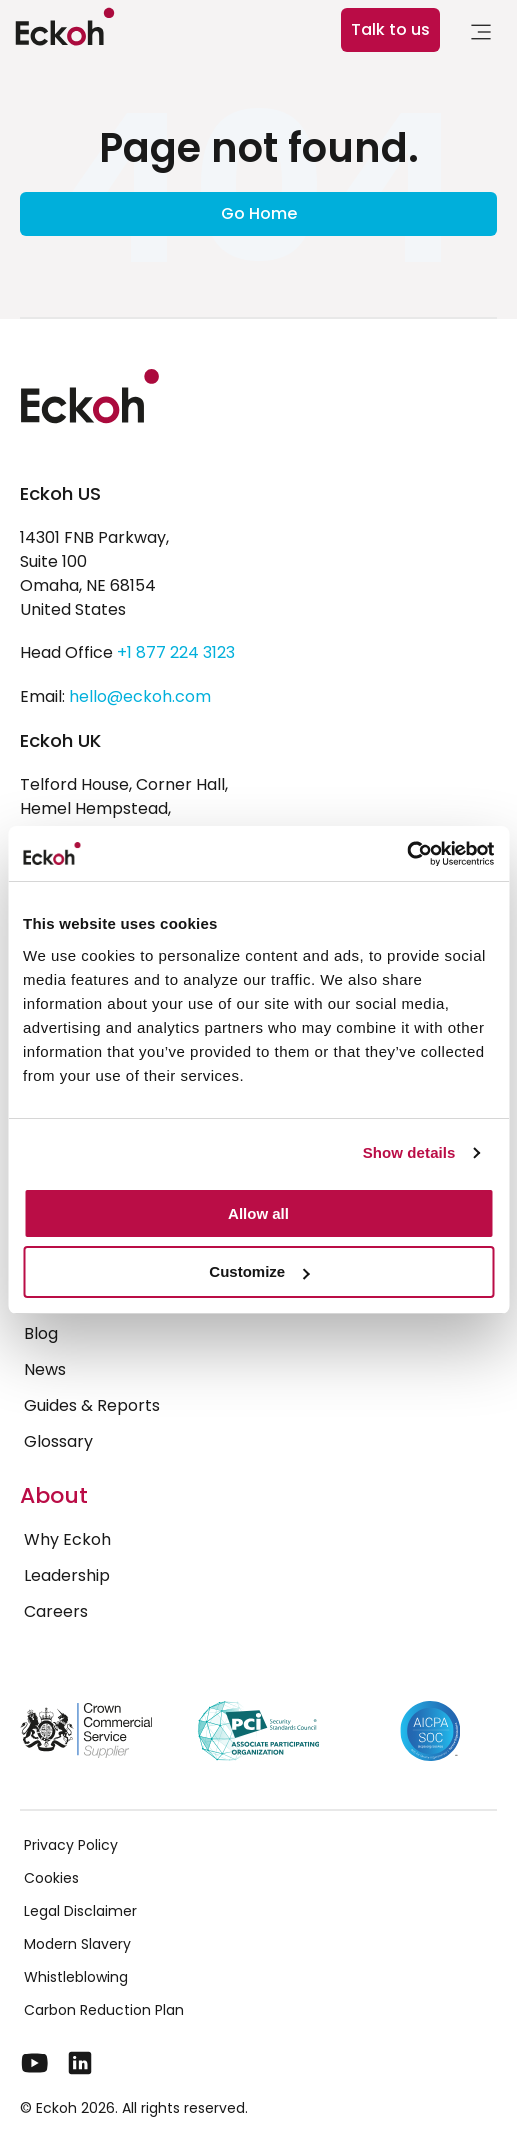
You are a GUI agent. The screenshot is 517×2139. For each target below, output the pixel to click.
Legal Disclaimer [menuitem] (80, 1911)
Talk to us (390, 29)
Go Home (259, 213)
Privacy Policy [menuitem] (71, 1845)
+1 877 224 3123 (176, 652)
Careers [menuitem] (56, 1611)
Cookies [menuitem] (51, 1878)
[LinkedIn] (80, 2063)
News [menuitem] (45, 1369)
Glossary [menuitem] (58, 1441)
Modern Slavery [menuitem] (77, 1944)
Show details (409, 1152)
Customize (259, 1271)
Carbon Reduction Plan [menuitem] (104, 2010)
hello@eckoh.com (140, 696)
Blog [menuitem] (41, 1333)
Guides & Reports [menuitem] (92, 1405)
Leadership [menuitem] (67, 1575)
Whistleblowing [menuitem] (76, 1977)
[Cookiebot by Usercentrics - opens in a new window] (406, 854)
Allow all (258, 1213)
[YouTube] (35, 2063)
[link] (481, 35)
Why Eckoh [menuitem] (67, 1539)
